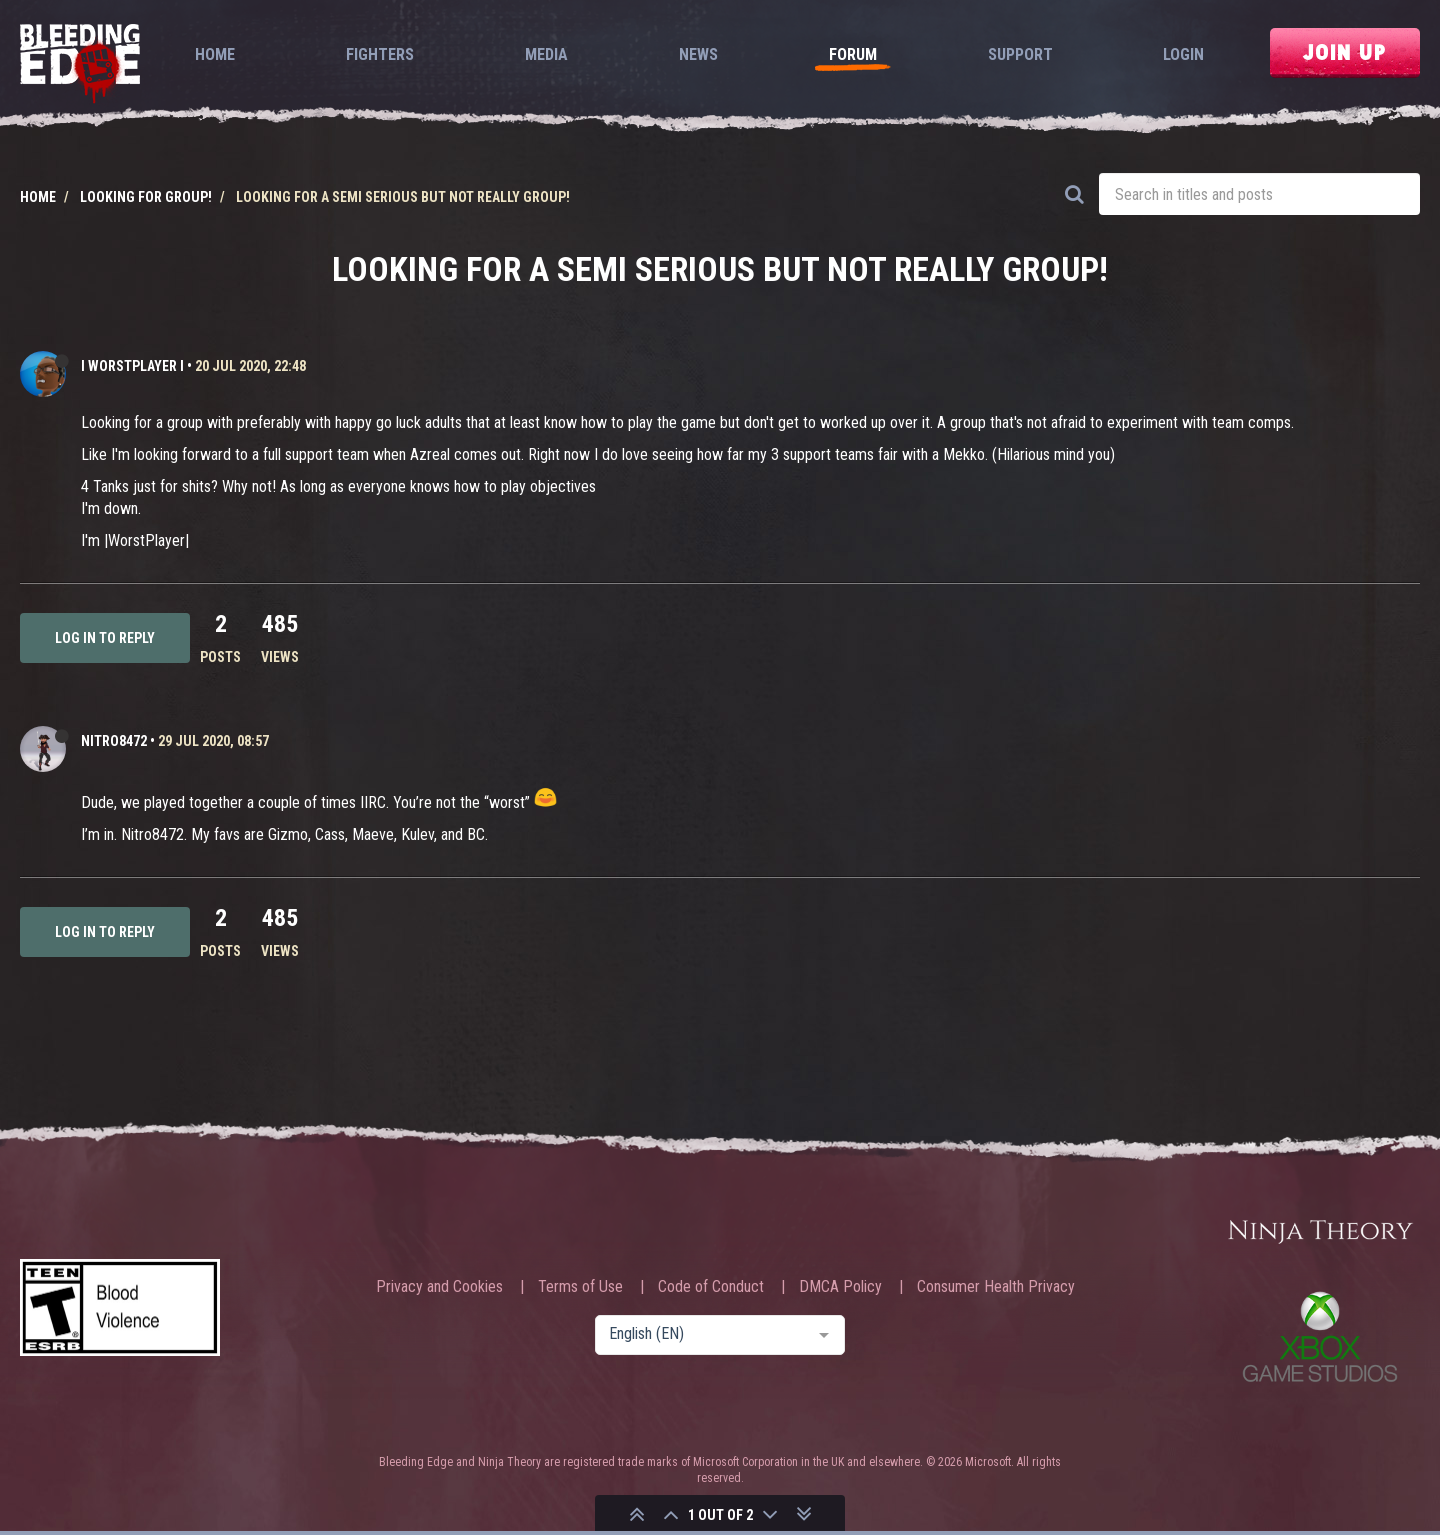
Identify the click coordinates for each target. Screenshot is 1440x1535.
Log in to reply (105, 638)
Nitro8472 (114, 741)
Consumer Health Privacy (996, 1287)
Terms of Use (580, 1287)
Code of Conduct (711, 1287)
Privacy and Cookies (439, 1287)
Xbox (1320, 1336)
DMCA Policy (840, 1287)
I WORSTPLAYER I (132, 366)
